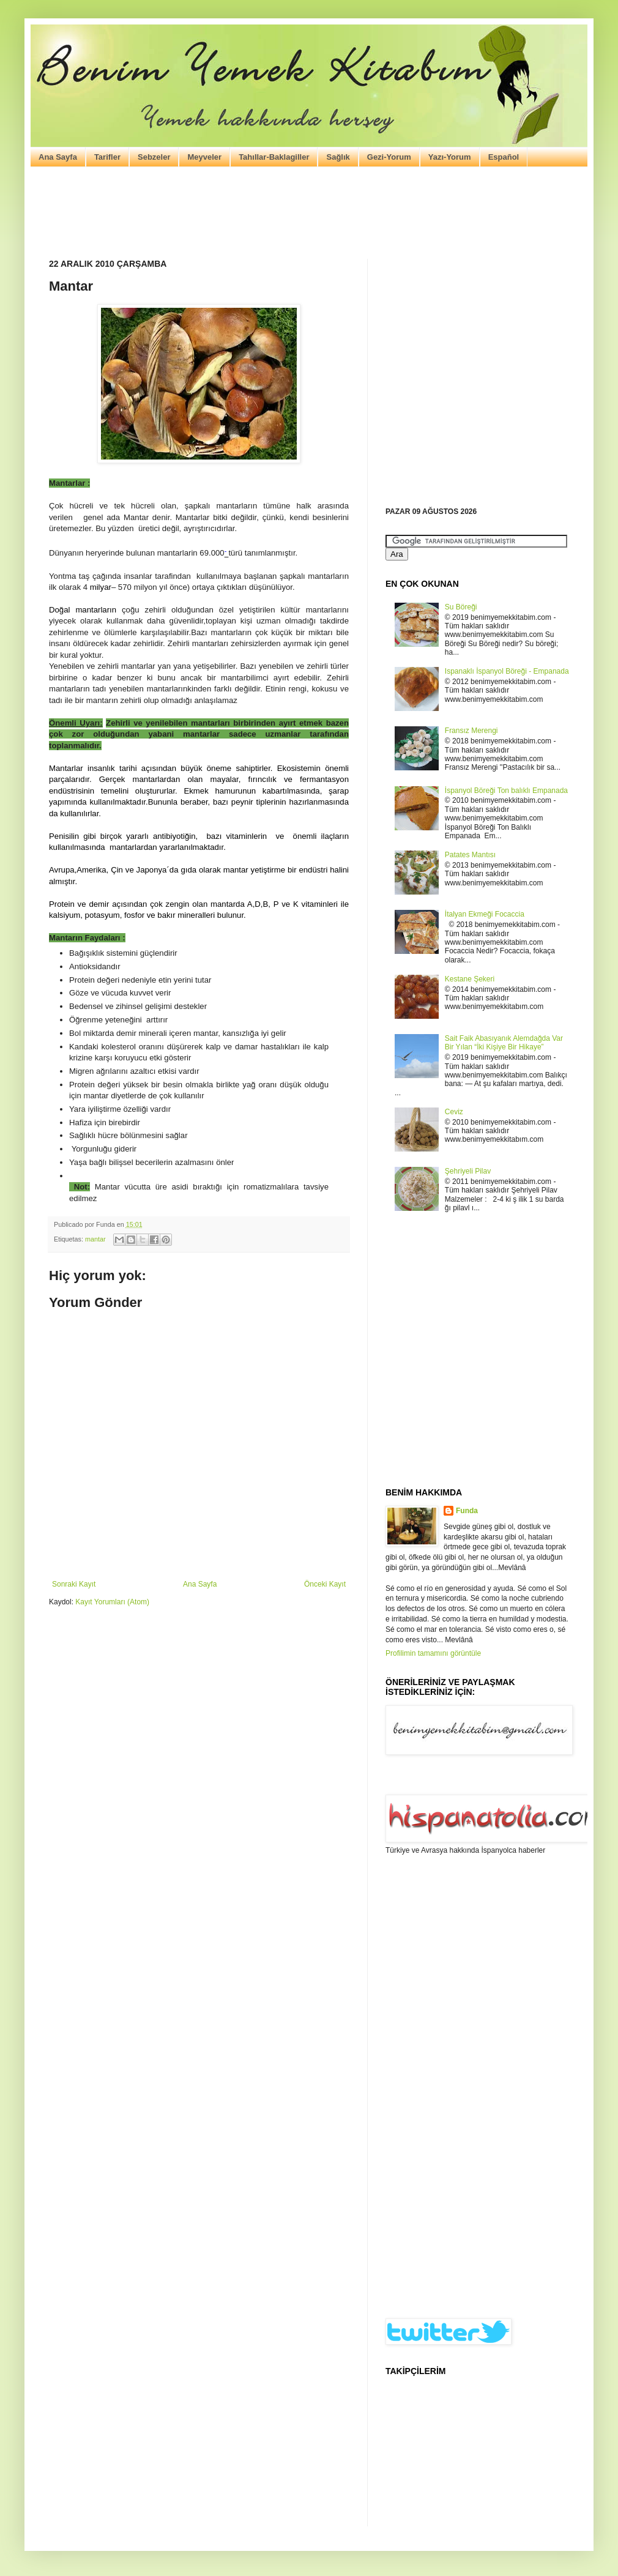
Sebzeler (154, 157)
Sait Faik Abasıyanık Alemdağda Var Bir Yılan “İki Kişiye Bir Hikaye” (504, 1042)
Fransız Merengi (471, 730)
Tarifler (107, 157)
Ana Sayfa (58, 157)
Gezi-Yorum (389, 157)
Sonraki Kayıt (73, 1584)
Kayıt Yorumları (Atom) (112, 1602)
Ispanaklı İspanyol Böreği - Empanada (507, 671)
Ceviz (454, 1111)
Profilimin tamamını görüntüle (433, 1653)
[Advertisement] (309, 212)
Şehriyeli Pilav (468, 1171)
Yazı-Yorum (449, 157)
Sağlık (337, 157)
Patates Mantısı (470, 855)
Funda (467, 1510)
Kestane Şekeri (469, 979)
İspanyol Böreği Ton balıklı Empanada (506, 790)
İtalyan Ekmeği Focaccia (484, 914)
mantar (95, 1239)
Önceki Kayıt (325, 1584)
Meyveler (204, 157)
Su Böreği (461, 607)
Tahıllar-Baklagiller (274, 157)
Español (503, 157)
